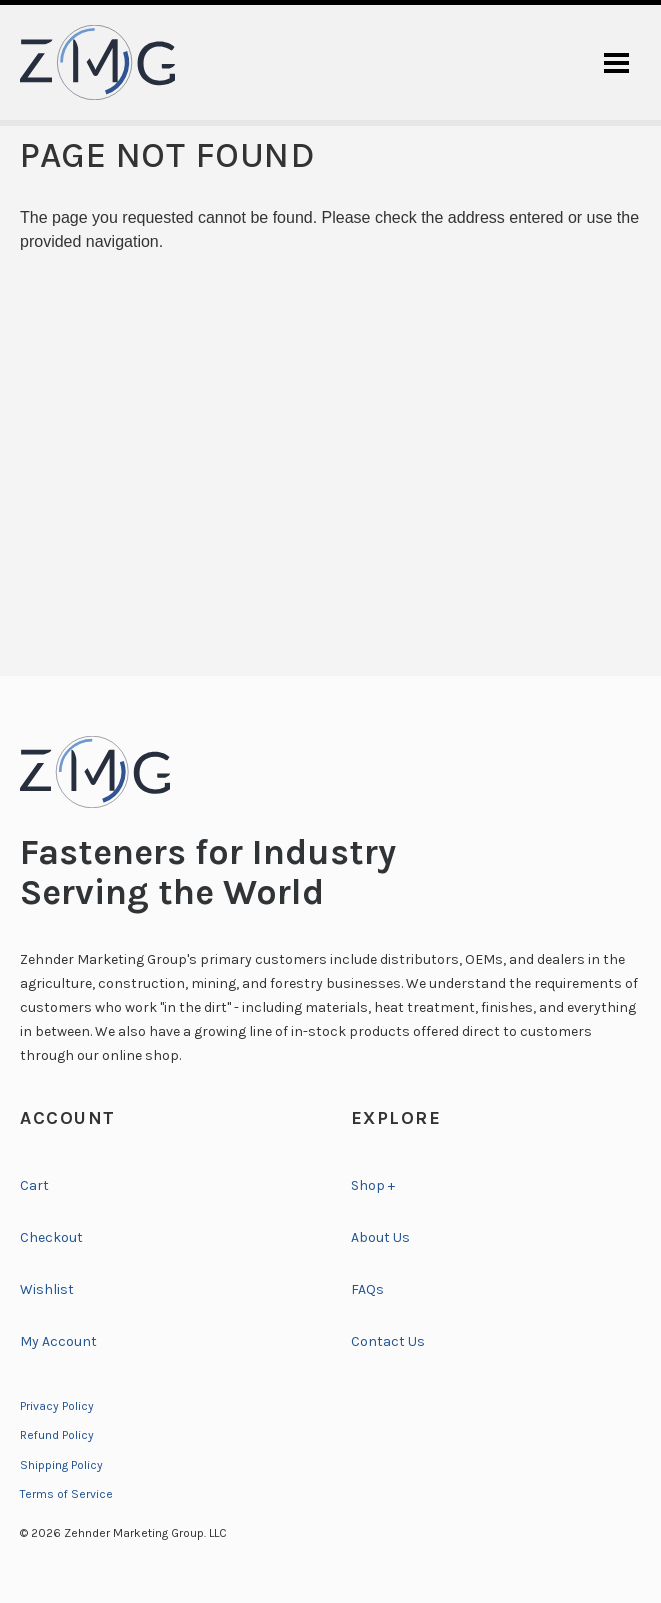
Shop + (373, 1185)
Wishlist (47, 1289)
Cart (34, 1185)
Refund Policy (57, 1435)
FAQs (367, 1289)
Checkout (51, 1237)
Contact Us (388, 1341)
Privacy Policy (57, 1406)
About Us (380, 1237)
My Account (58, 1341)
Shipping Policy (61, 1465)
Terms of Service (66, 1494)
